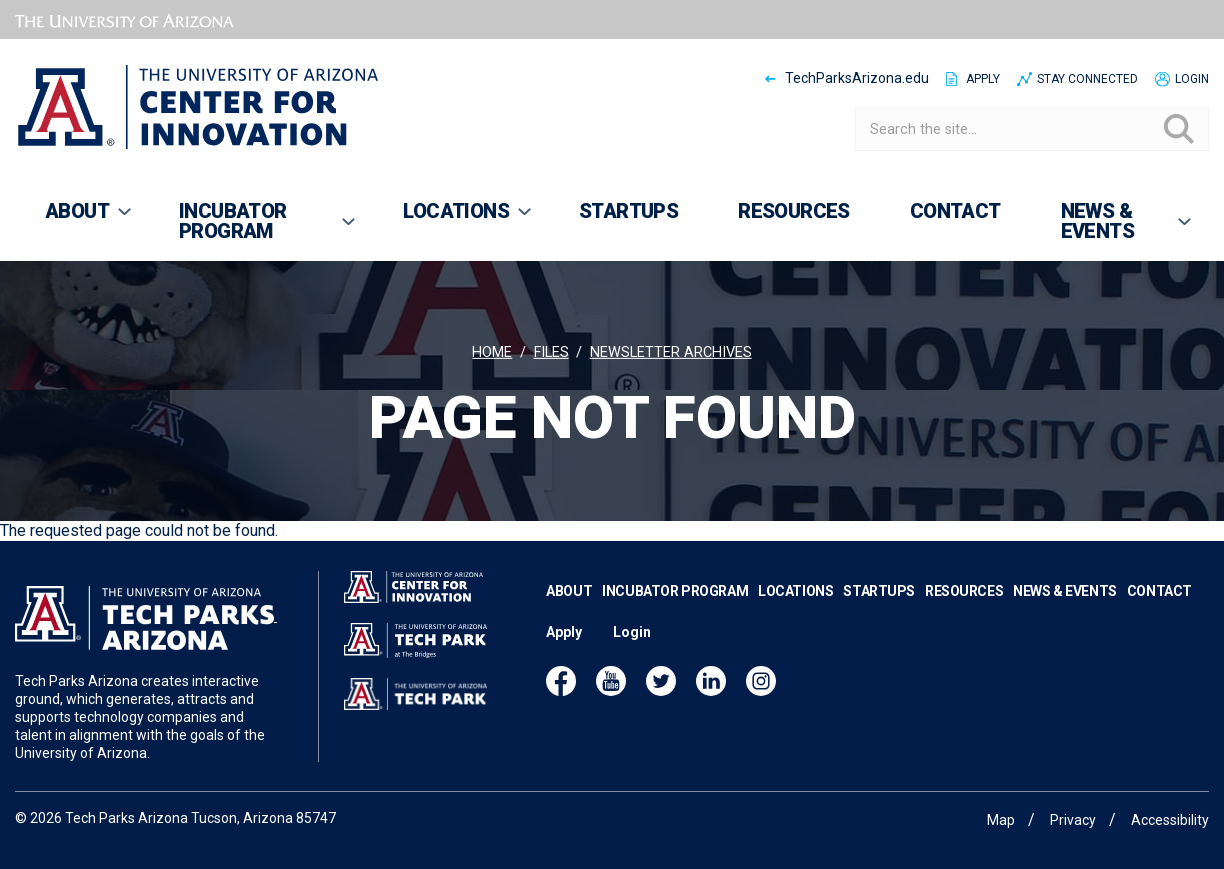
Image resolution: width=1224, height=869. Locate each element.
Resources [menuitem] (794, 211)
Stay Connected (1087, 79)
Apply (983, 79)
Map (1001, 820)
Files (551, 352)
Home (492, 352)
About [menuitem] (74, 220)
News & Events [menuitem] (1112, 230)
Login (1192, 79)
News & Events (1065, 591)
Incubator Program (675, 591)
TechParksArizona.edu (857, 78)
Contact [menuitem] (955, 211)
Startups (879, 591)
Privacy (1073, 820)
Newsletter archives (671, 352)
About (569, 591)
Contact (1159, 591)
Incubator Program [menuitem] (253, 230)
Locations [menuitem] (453, 220)
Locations (795, 591)
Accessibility (1170, 820)
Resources (964, 591)
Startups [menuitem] (628, 211)
